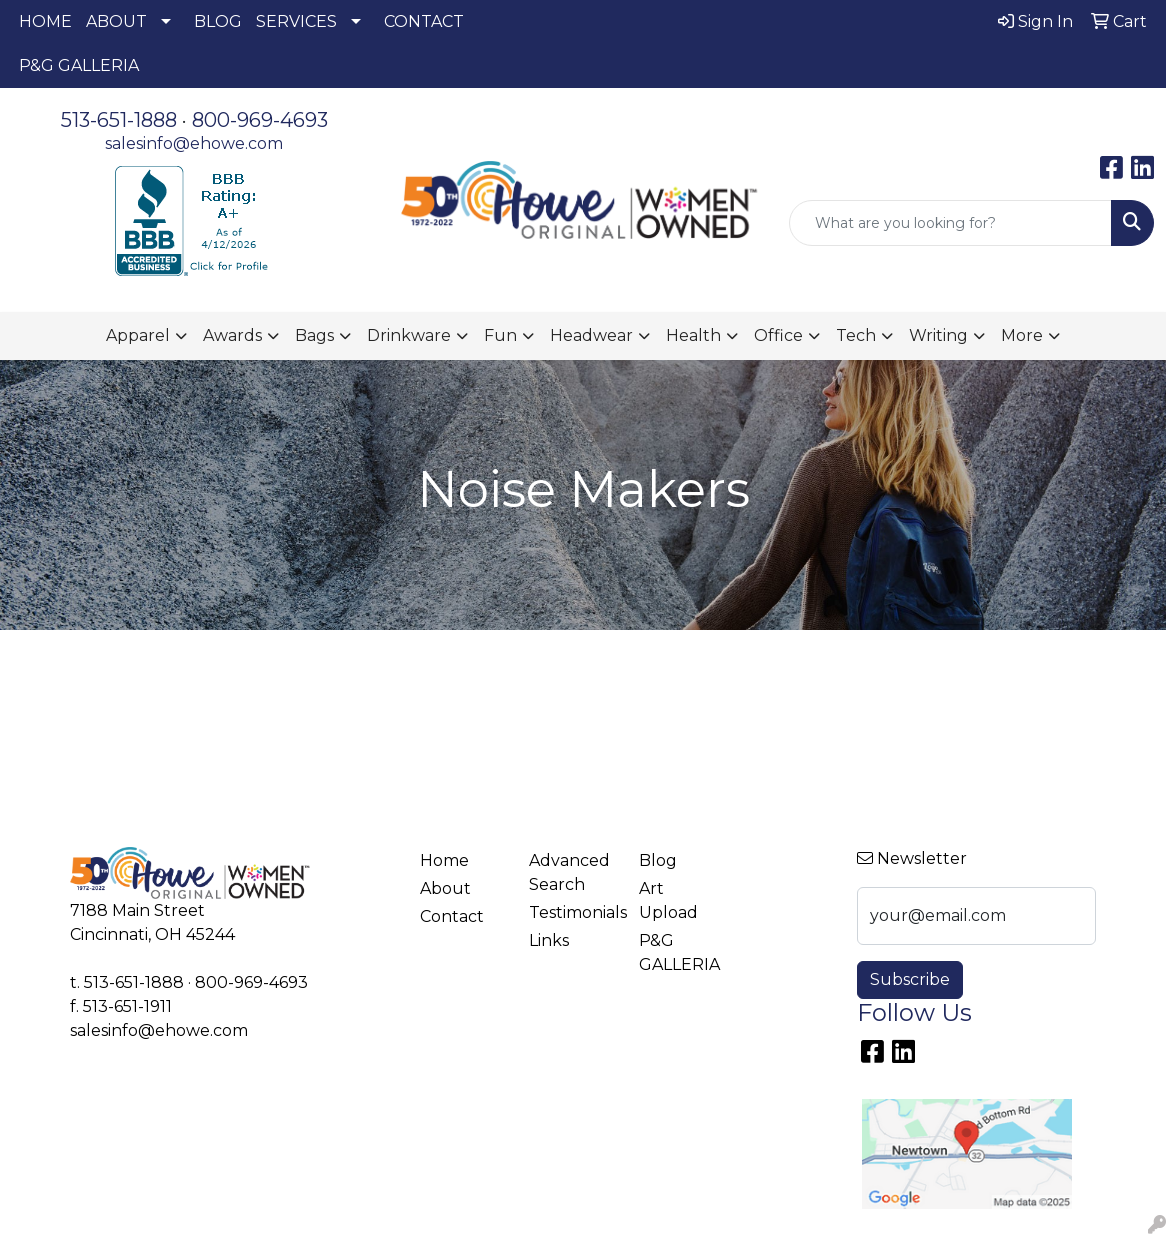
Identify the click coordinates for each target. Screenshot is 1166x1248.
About (445, 888)
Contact (452, 916)
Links (549, 940)
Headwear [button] (591, 335)
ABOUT (116, 21)
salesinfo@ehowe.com (194, 143)
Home (444, 860)
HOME (45, 21)
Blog (658, 860)
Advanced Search (569, 872)
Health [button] (693, 335)
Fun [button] (500, 335)
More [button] (1022, 335)
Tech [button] (856, 335)
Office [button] (778, 335)
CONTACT (424, 21)
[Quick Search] (950, 223)
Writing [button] (938, 335)
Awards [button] (232, 335)
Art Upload (668, 900)
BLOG (218, 21)
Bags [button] (314, 335)
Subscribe (910, 979)
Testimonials (571, 912)
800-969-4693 (260, 120)
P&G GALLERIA (79, 65)
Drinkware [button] (409, 335)
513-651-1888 (119, 120)
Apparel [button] (138, 335)
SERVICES (296, 21)
